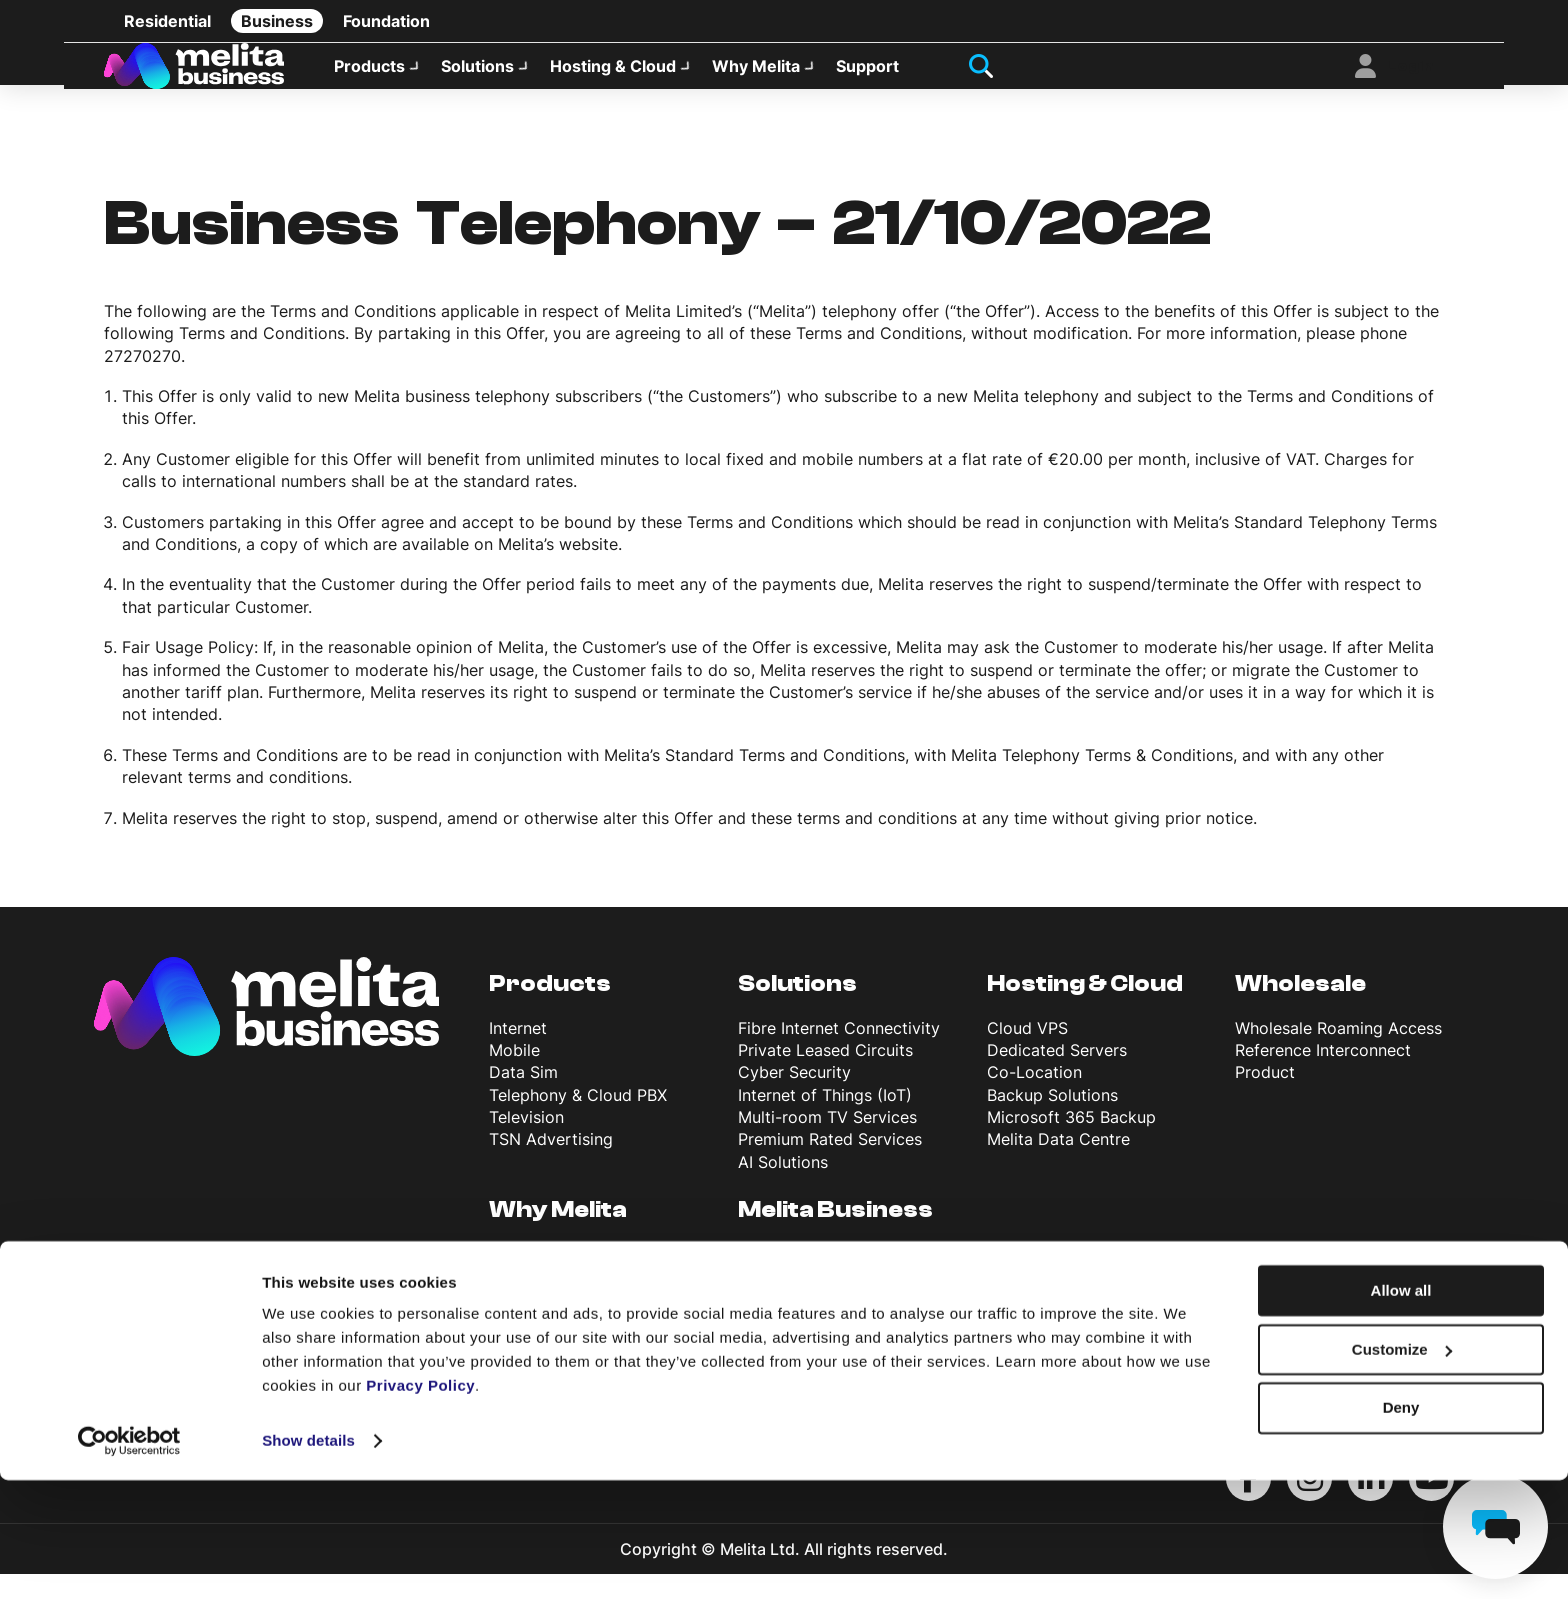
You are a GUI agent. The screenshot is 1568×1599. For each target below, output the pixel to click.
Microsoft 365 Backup (1071, 1142)
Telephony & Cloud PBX (578, 1120)
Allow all (1401, 1409)
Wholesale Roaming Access (1338, 1053)
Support (867, 76)
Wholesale (1300, 1008)
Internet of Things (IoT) (825, 1120)
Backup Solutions (1052, 1120)
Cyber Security (794, 1097)
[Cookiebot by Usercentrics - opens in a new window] (129, 1560)
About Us (773, 1279)
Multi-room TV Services (827, 1142)
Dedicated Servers (1057, 1075)
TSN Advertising (551, 1164)
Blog (755, 1324)
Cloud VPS (1027, 1053)
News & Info (783, 1346)
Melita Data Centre (1058, 1164)
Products (369, 76)
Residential (167, 21)
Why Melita (756, 76)
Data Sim (523, 1097)
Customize (1402, 1468)
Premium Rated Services (830, 1164)
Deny (1401, 1526)
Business (277, 21)
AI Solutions (783, 1187)
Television (526, 1142)
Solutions (477, 76)
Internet (518, 1053)
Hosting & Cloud (613, 76)
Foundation (386, 21)
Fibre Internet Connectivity (839, 1053)
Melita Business (835, 1234)
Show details (308, 1559)
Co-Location (1034, 1097)
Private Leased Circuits (825, 1075)
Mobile (514, 1075)
